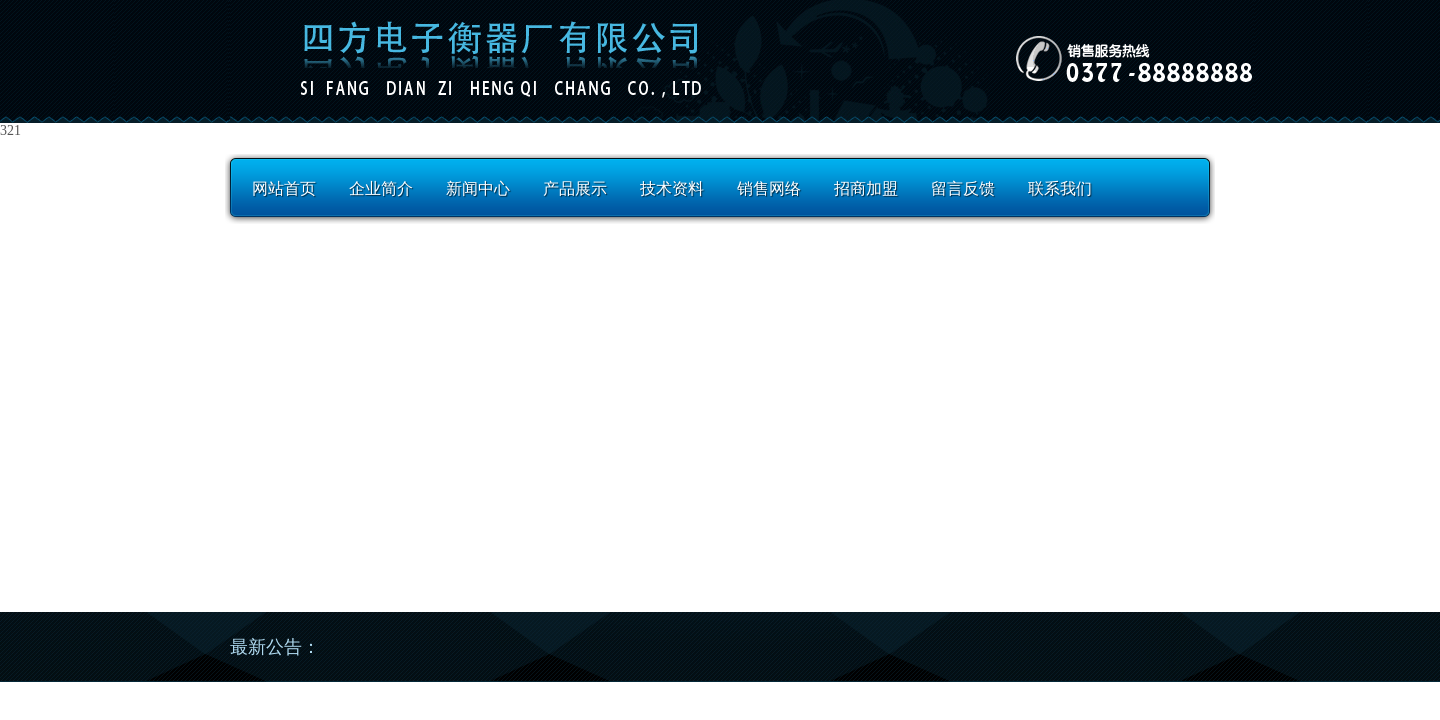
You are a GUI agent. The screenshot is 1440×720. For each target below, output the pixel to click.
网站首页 (284, 188)
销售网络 (769, 188)
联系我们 (1060, 188)
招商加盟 (866, 188)
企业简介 (381, 188)
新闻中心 (478, 188)
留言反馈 (963, 188)
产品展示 (575, 188)
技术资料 (672, 188)
